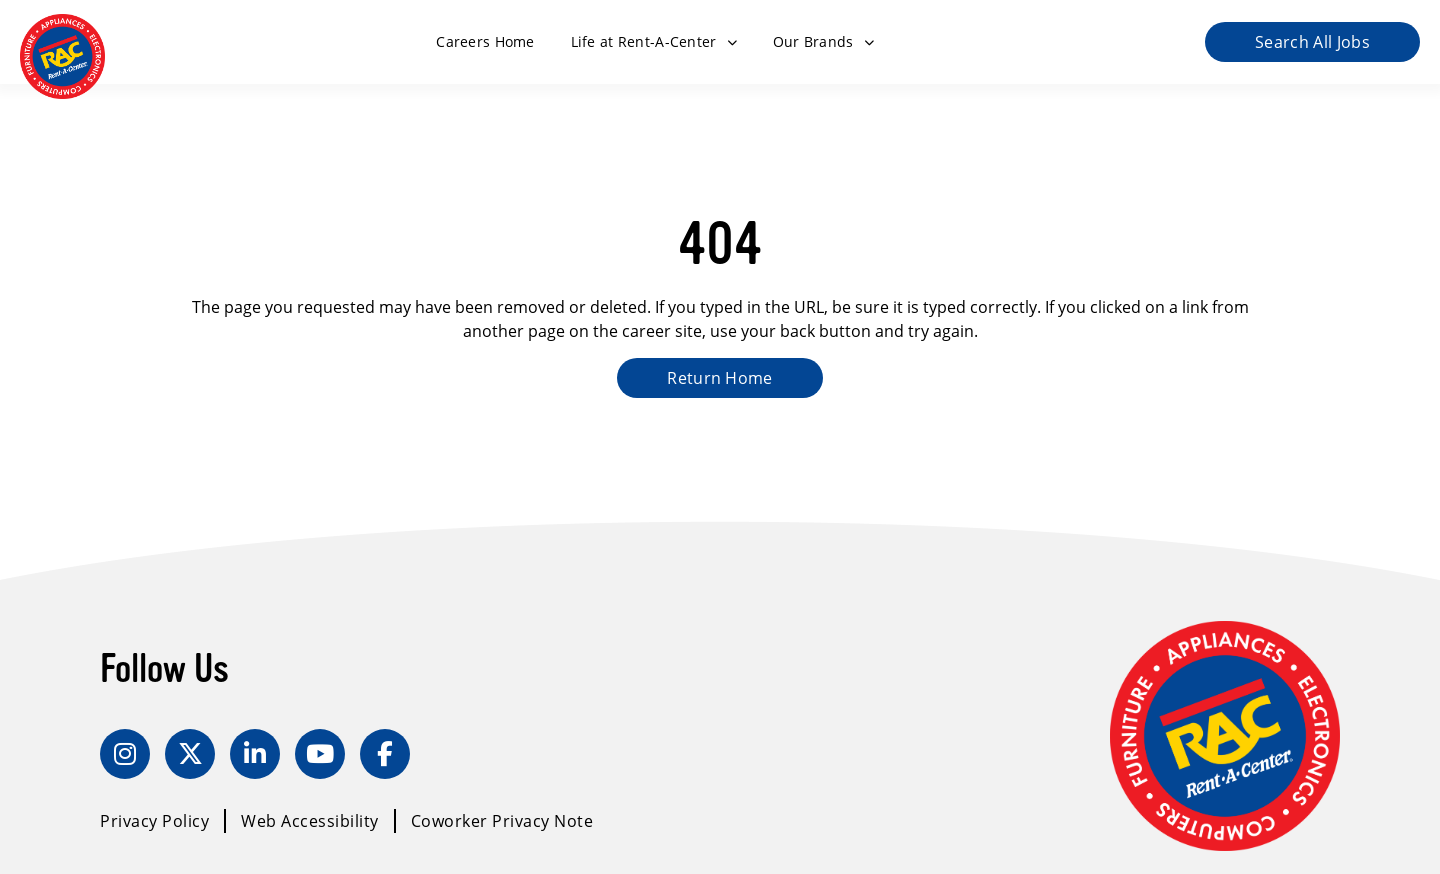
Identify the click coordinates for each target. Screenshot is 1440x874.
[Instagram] (125, 754)
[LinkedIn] (255, 754)
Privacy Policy (154, 821)
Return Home (720, 378)
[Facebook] (385, 754)
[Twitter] (190, 754)
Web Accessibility (310, 821)
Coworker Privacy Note (502, 821)
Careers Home (485, 41)
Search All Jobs (1312, 42)
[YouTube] (320, 754)
